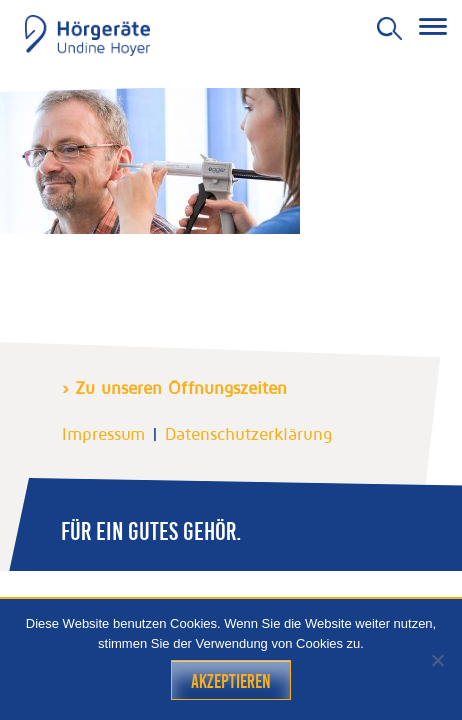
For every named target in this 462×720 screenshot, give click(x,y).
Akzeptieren (231, 681)
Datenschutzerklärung (248, 434)
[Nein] (437, 660)
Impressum (103, 434)
